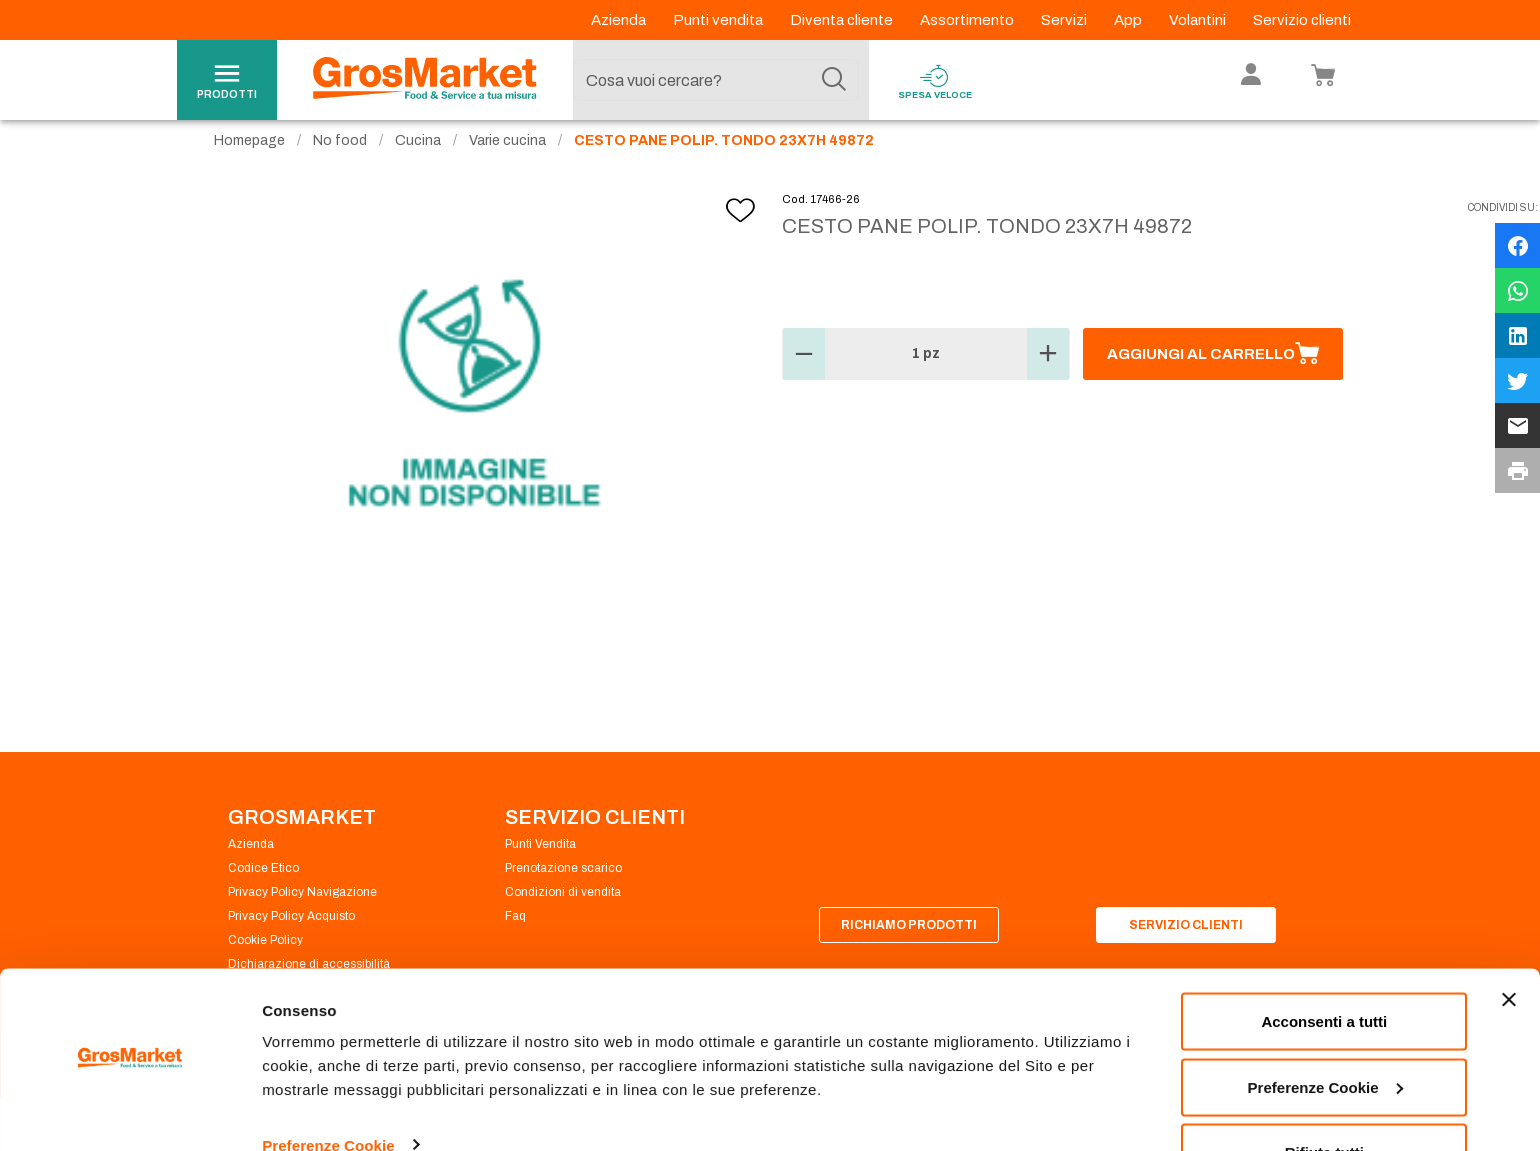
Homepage (249, 160)
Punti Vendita (540, 864)
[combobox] (716, 80)
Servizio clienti (1302, 20)
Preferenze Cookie (328, 1089)
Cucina (418, 160)
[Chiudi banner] (1509, 945)
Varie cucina (507, 160)
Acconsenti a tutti (1324, 966)
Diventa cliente (843, 20)
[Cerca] (834, 80)
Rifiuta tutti (1324, 1097)
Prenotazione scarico (563, 888)
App (1129, 20)
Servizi (1065, 20)
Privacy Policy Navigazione (302, 912)
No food (340, 160)
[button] (804, 374)
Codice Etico (263, 888)
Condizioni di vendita (563, 912)
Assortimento (968, 20)
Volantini (1199, 20)
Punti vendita (719, 20)
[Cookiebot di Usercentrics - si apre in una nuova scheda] (129, 1112)
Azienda (620, 20)
